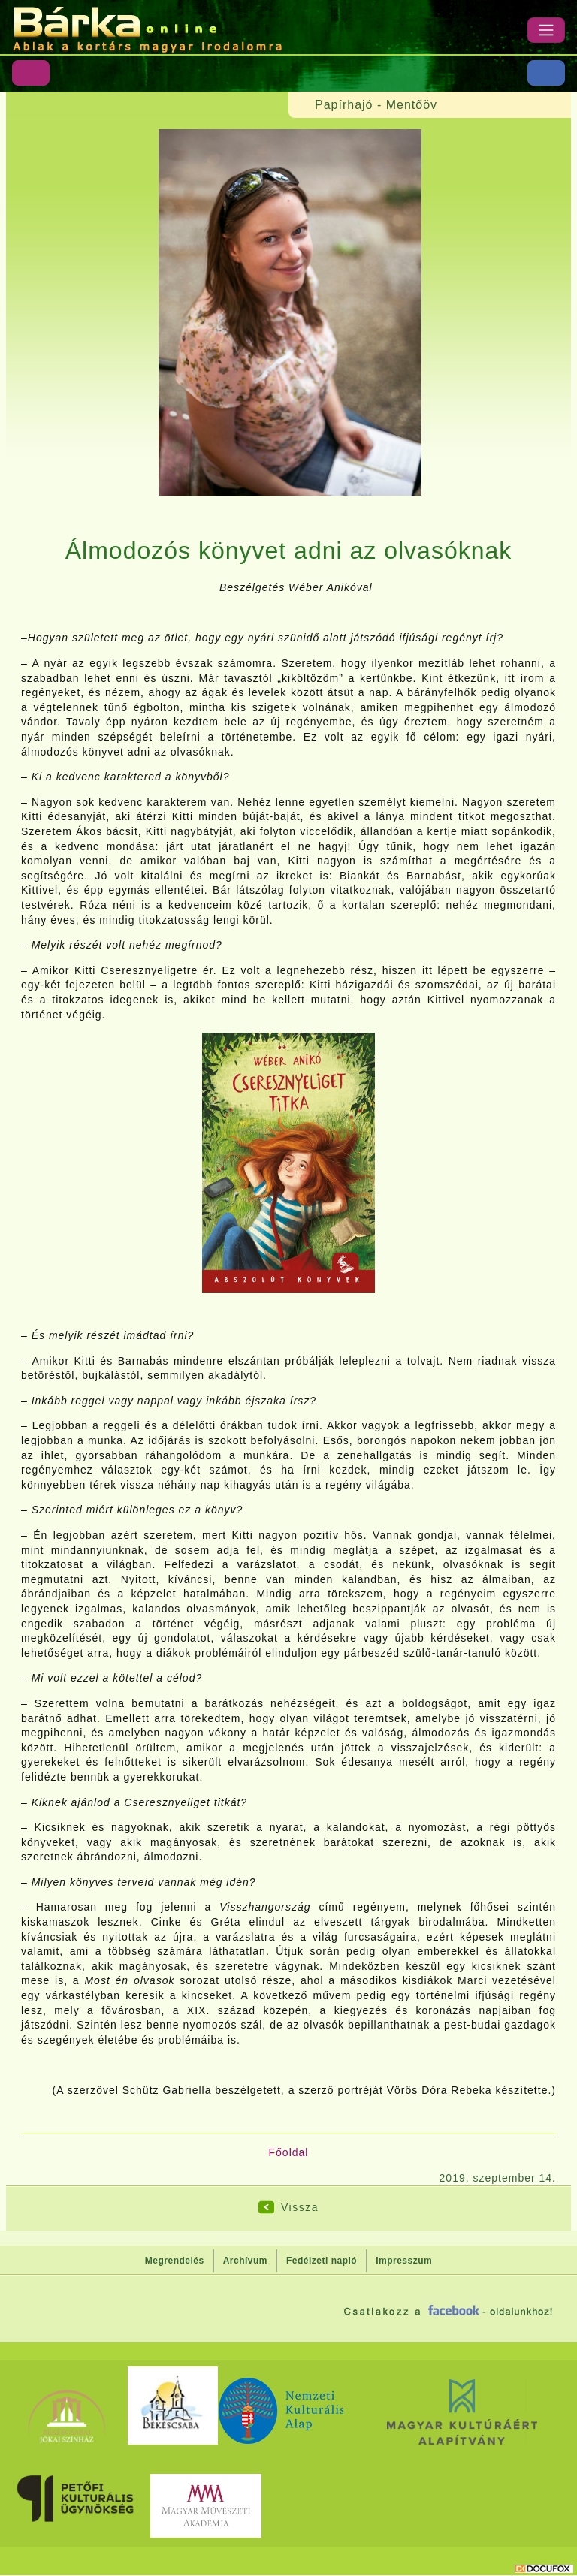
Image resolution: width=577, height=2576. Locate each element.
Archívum (245, 2260)
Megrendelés (174, 2260)
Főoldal (289, 2152)
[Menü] (546, 30)
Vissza (300, 2207)
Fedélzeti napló (321, 2260)
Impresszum (404, 2260)
